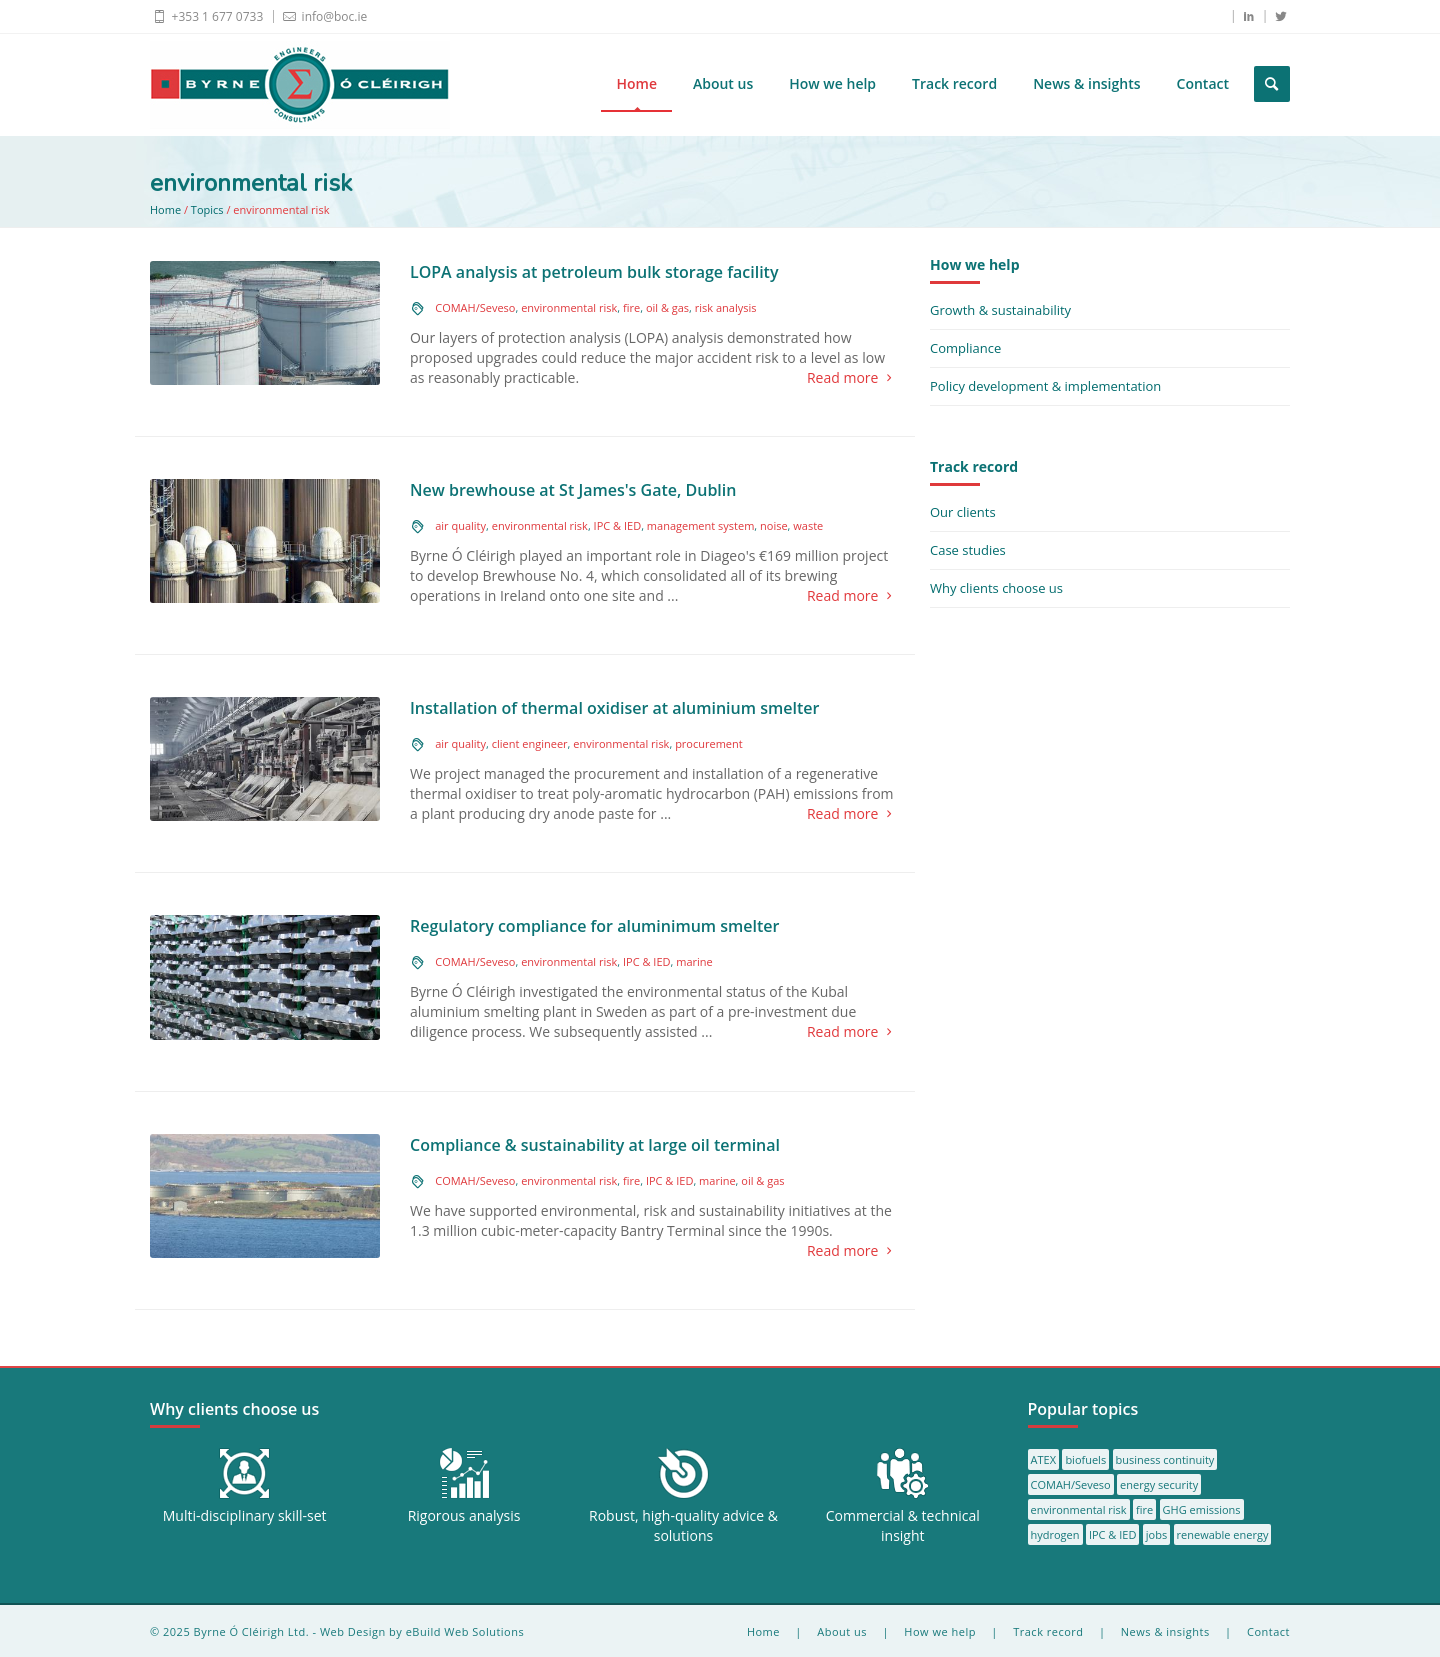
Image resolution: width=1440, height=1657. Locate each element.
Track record (954, 83)
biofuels (1085, 1459)
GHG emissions (1202, 1509)
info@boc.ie (323, 16)
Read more (853, 378)
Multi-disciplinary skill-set (245, 1515)
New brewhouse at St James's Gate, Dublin (573, 490)
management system (700, 525)
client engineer (530, 743)
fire (631, 307)
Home (636, 83)
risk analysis (726, 307)
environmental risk (569, 307)
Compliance (965, 348)
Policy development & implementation (1045, 386)
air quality (460, 525)
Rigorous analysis (464, 1515)
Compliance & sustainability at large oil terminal (595, 1145)
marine (694, 961)
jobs (1156, 1534)
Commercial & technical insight (903, 1525)
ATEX (1043, 1459)
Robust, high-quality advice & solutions (683, 1525)
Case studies (968, 550)
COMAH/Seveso (475, 307)
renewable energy (1223, 1534)
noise (774, 525)
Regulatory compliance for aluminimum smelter (594, 926)
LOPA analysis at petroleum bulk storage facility (594, 272)
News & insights (1086, 83)
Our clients (963, 512)
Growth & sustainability (1000, 310)
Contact (1203, 83)
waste (808, 525)
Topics (207, 209)
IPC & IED (618, 525)
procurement (709, 743)
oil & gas (667, 307)
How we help (832, 83)
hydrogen (1055, 1534)
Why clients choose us (996, 588)
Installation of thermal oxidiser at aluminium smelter (614, 708)
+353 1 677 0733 (206, 16)
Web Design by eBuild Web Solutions (422, 1631)
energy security (1159, 1484)
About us (723, 83)
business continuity (1165, 1459)
